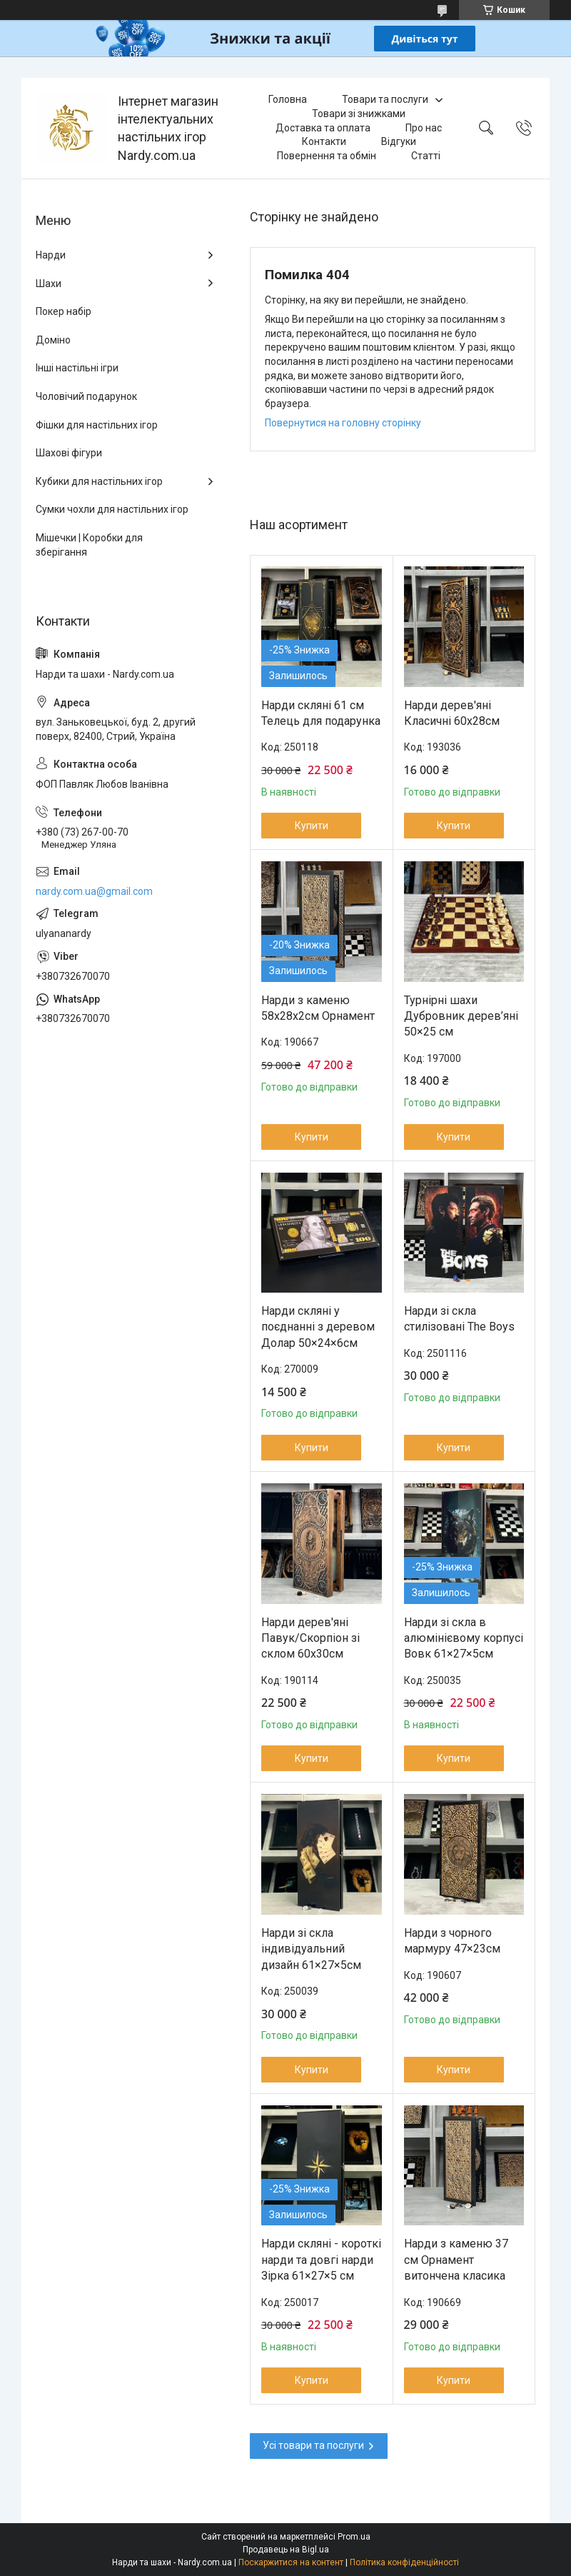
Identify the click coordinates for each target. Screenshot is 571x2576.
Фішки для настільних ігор (97, 425)
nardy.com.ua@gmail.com (94, 891)
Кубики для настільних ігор (99, 481)
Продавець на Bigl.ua (286, 2550)
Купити (311, 825)
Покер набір (63, 311)
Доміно (53, 340)
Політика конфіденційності (404, 2562)
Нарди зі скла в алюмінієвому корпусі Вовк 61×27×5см (463, 1638)
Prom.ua (354, 2537)
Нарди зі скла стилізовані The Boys (459, 1318)
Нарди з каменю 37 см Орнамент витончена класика (456, 2259)
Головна (287, 99)
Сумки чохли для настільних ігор (112, 509)
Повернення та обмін (326, 155)
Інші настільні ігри (77, 368)
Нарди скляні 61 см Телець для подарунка (320, 713)
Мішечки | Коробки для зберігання (89, 545)
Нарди (51, 255)
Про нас (423, 128)
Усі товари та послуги (313, 2445)
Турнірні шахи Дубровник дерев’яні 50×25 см (461, 1016)
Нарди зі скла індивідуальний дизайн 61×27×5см (311, 1949)
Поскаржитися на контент (290, 2562)
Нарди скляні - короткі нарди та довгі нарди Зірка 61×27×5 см (321, 2259)
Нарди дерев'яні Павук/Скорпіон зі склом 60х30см (310, 1638)
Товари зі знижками (358, 113)
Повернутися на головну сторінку (343, 423)
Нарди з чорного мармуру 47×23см (452, 1940)
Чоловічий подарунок (86, 396)
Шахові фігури (69, 452)
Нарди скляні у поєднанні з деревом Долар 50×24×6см (318, 1327)
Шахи (48, 283)
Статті (425, 155)
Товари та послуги (385, 99)
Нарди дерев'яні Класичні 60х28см (452, 713)
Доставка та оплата (323, 128)
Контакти (324, 141)
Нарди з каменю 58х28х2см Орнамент (318, 1008)
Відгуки (398, 141)
